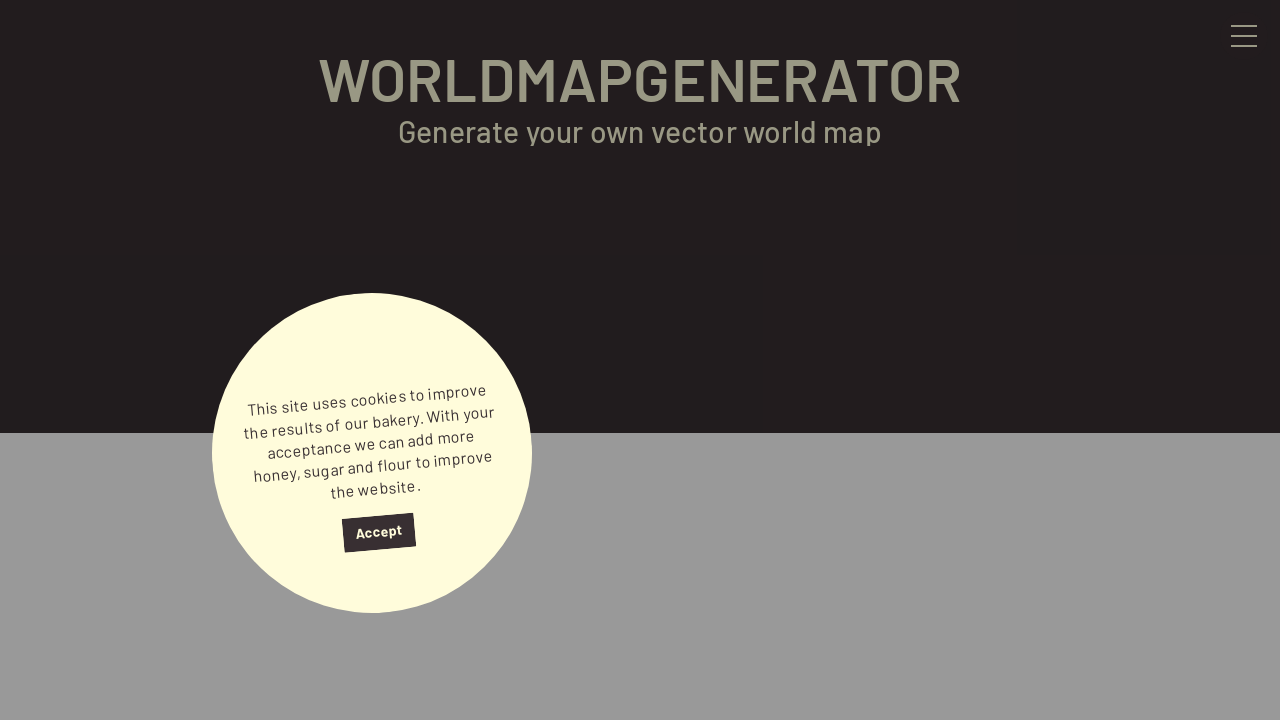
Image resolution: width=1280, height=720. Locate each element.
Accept (378, 531)
